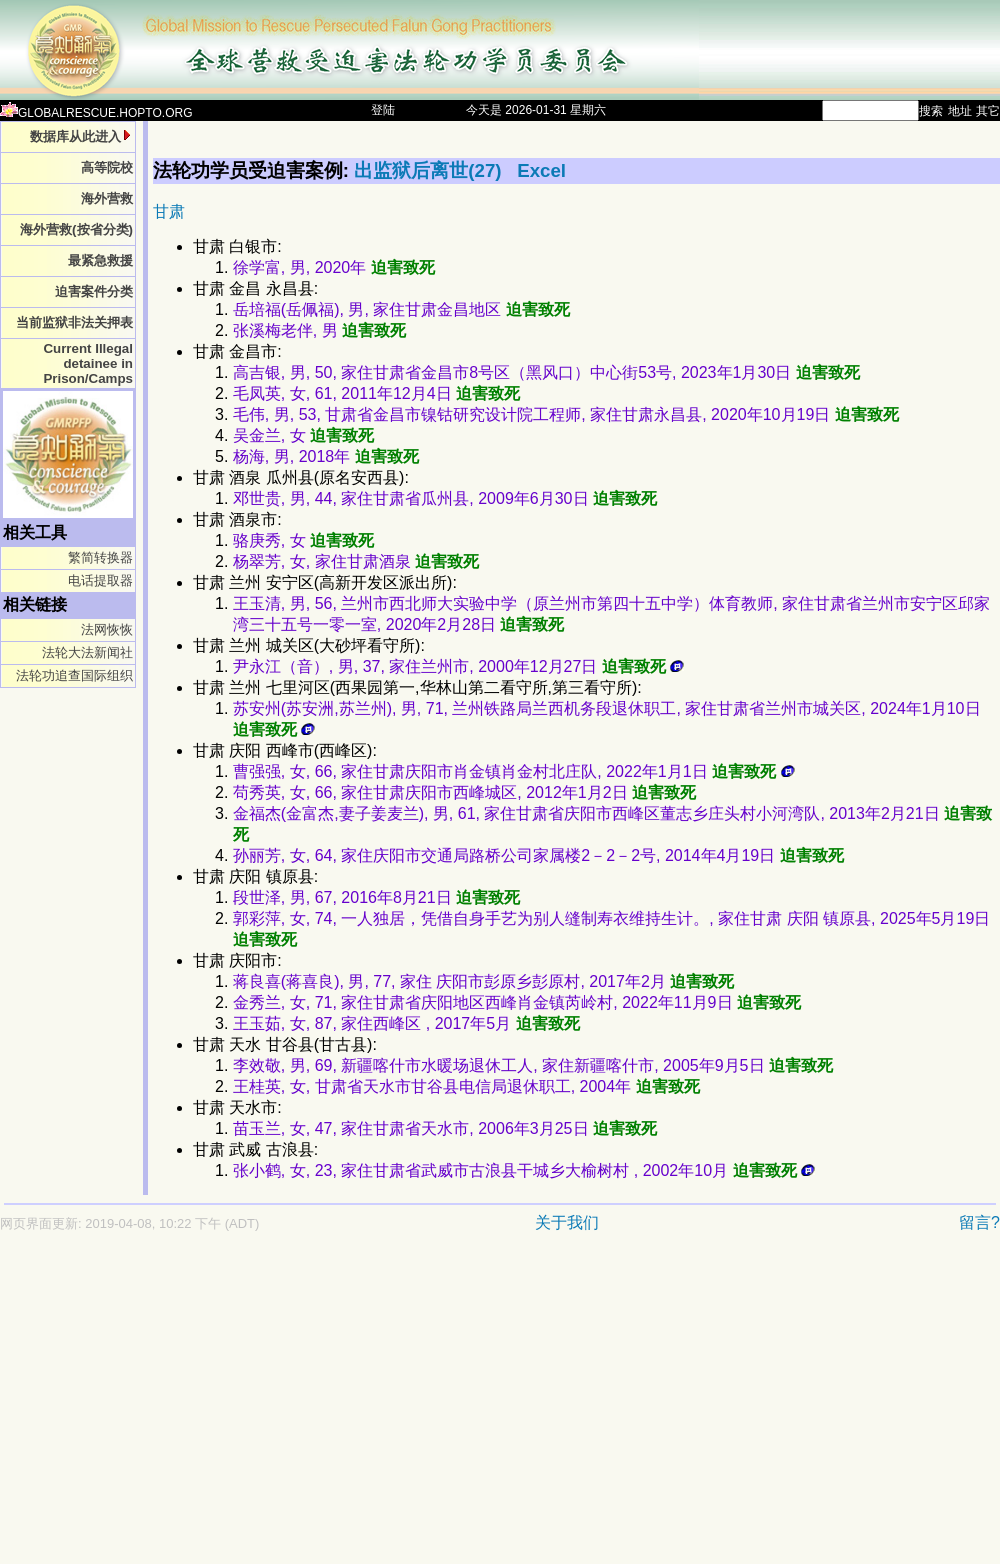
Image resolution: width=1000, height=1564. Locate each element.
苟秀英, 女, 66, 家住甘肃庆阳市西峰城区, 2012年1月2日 (464, 792)
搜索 (931, 111)
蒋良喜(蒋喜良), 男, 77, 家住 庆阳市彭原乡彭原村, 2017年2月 (483, 981)
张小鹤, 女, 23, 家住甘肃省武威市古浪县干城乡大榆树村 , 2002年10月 (524, 1170)
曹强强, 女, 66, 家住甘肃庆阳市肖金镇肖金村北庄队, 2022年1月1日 (514, 771)
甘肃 (169, 211)
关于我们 (567, 1222)
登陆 (383, 110)
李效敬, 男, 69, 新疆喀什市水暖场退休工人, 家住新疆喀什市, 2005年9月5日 (533, 1065)
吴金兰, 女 (303, 435)
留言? (979, 1222)
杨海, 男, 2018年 (326, 456)
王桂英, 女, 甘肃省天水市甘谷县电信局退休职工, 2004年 (466, 1086)
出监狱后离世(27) (430, 170)
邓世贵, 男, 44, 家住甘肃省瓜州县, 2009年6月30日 (445, 498)
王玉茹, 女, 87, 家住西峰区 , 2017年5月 (406, 1023)
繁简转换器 (100, 557)
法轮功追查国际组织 (74, 675)
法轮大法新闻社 (87, 652)
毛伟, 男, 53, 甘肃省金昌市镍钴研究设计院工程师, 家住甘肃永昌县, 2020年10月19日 (566, 414)
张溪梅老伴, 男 (319, 330)
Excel (541, 170)
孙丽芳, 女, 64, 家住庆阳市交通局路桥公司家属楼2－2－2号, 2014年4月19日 (538, 855)
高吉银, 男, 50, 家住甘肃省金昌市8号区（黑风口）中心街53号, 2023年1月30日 (546, 372)
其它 (988, 111)
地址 (960, 111)
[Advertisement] (259, 1408)
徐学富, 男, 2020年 (334, 267)
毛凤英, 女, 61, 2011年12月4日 (376, 393)
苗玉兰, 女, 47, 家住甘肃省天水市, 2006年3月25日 (445, 1128)
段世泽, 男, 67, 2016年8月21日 (376, 897)
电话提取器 (100, 580)
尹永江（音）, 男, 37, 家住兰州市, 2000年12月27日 (458, 666)
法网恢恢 (107, 629)
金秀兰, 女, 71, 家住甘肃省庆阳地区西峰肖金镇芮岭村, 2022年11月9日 (517, 1002)
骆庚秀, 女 (303, 540)
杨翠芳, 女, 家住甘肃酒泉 (356, 561)
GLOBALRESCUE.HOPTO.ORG (96, 113)
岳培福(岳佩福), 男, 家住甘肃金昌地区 (401, 309)
